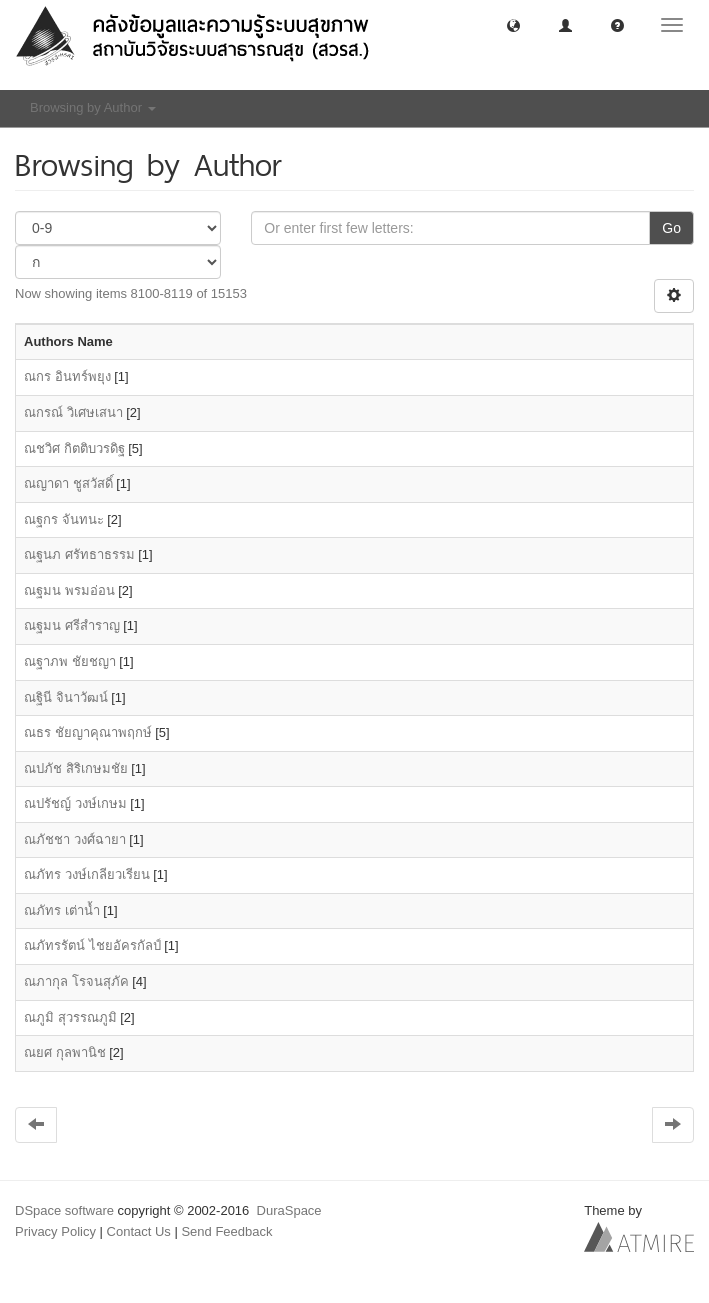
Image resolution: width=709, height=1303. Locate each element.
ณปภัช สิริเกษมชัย (76, 768)
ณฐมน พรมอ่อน (69, 590)
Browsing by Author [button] (93, 107)
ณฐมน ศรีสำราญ (72, 625)
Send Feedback (226, 1231)
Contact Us (139, 1231)
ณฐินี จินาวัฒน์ (66, 697)
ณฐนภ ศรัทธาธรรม (79, 554)
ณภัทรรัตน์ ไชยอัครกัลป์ (92, 945)
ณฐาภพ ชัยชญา (70, 661)
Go (671, 228)
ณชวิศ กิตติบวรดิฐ (74, 448)
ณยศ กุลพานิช (65, 1052)
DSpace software (64, 1210)
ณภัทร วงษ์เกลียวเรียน (87, 874)
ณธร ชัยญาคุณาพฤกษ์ (88, 732)
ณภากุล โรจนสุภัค (76, 981)
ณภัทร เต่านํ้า (62, 910)
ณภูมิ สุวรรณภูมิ (70, 1017)
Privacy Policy (55, 1231)
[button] (513, 24)
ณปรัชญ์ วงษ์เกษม (75, 803)
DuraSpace (289, 1210)
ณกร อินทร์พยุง (67, 376)
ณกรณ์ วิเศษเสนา (73, 412)
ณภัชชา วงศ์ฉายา (75, 839)
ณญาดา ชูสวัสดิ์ (68, 483)
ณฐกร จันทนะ (64, 519)
